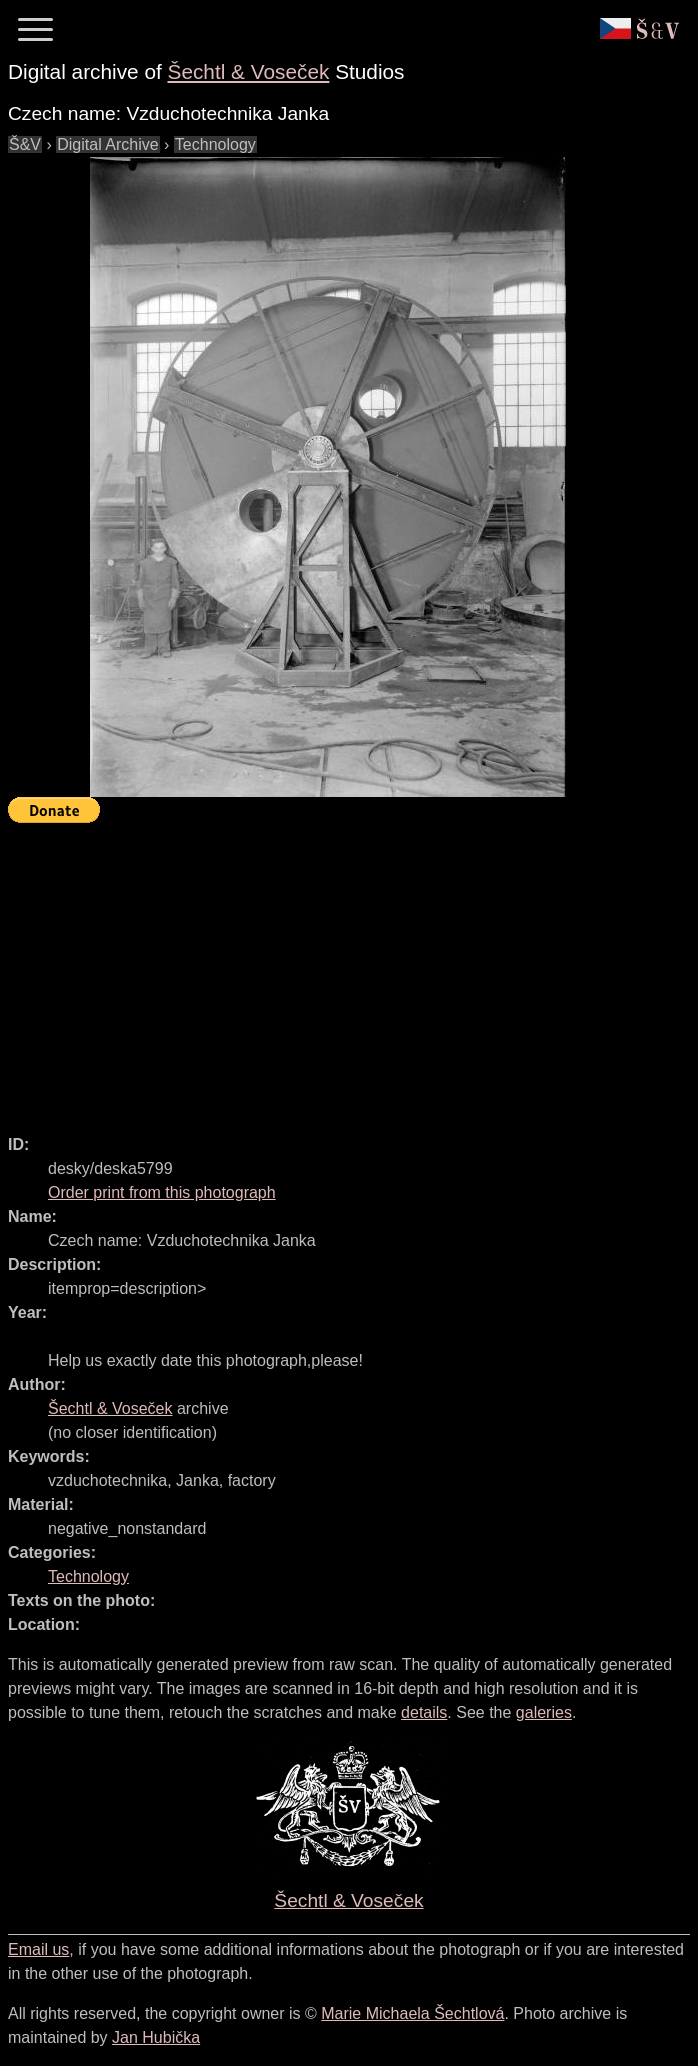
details (424, 1712)
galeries (544, 1712)
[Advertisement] (353, 970)
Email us (38, 1949)
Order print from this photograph (162, 1192)
